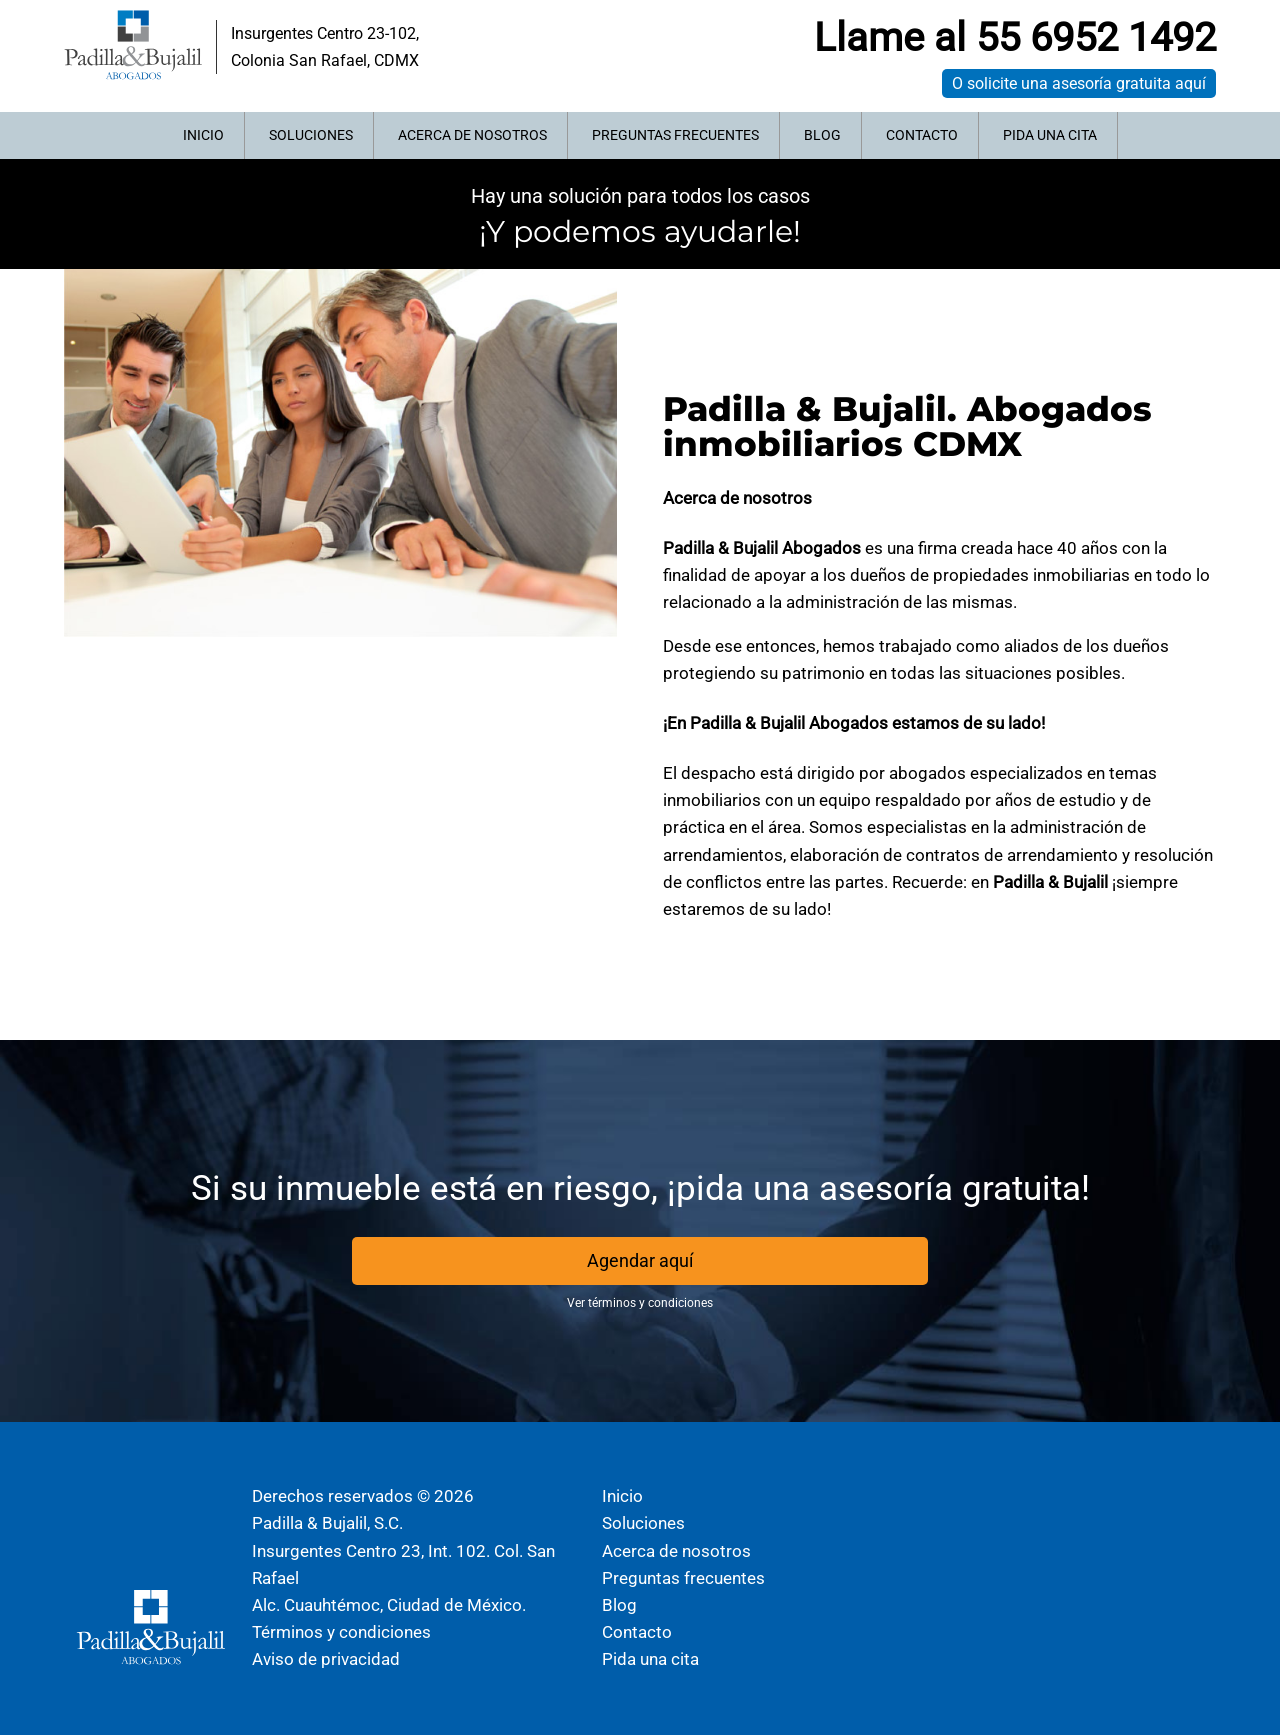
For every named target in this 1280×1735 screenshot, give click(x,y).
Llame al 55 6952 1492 (1015, 37)
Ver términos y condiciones (640, 1303)
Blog (822, 135)
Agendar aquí (640, 1260)
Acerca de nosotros (472, 135)
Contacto (922, 135)
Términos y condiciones (341, 1632)
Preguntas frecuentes (675, 135)
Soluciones (311, 135)
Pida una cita (1050, 135)
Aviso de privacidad (326, 1659)
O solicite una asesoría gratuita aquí (1079, 83)
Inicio (203, 135)
